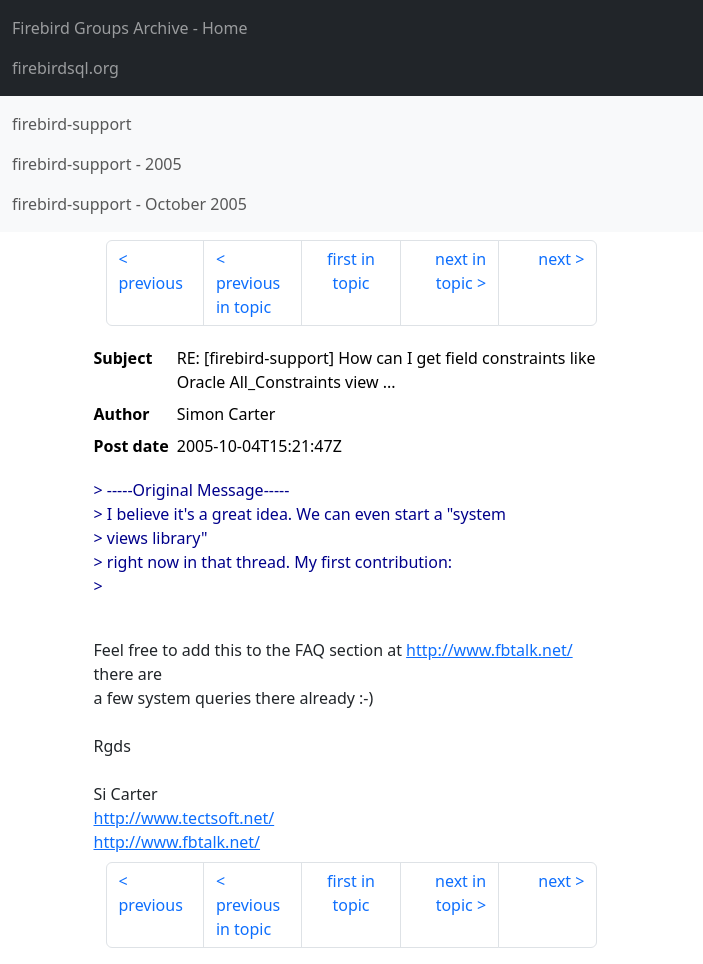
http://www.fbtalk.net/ (489, 650)
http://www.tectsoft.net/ (184, 818)
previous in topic (248, 295)
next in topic (460, 271)
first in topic (351, 271)
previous (151, 283)
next (554, 259)
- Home (130, 28)
